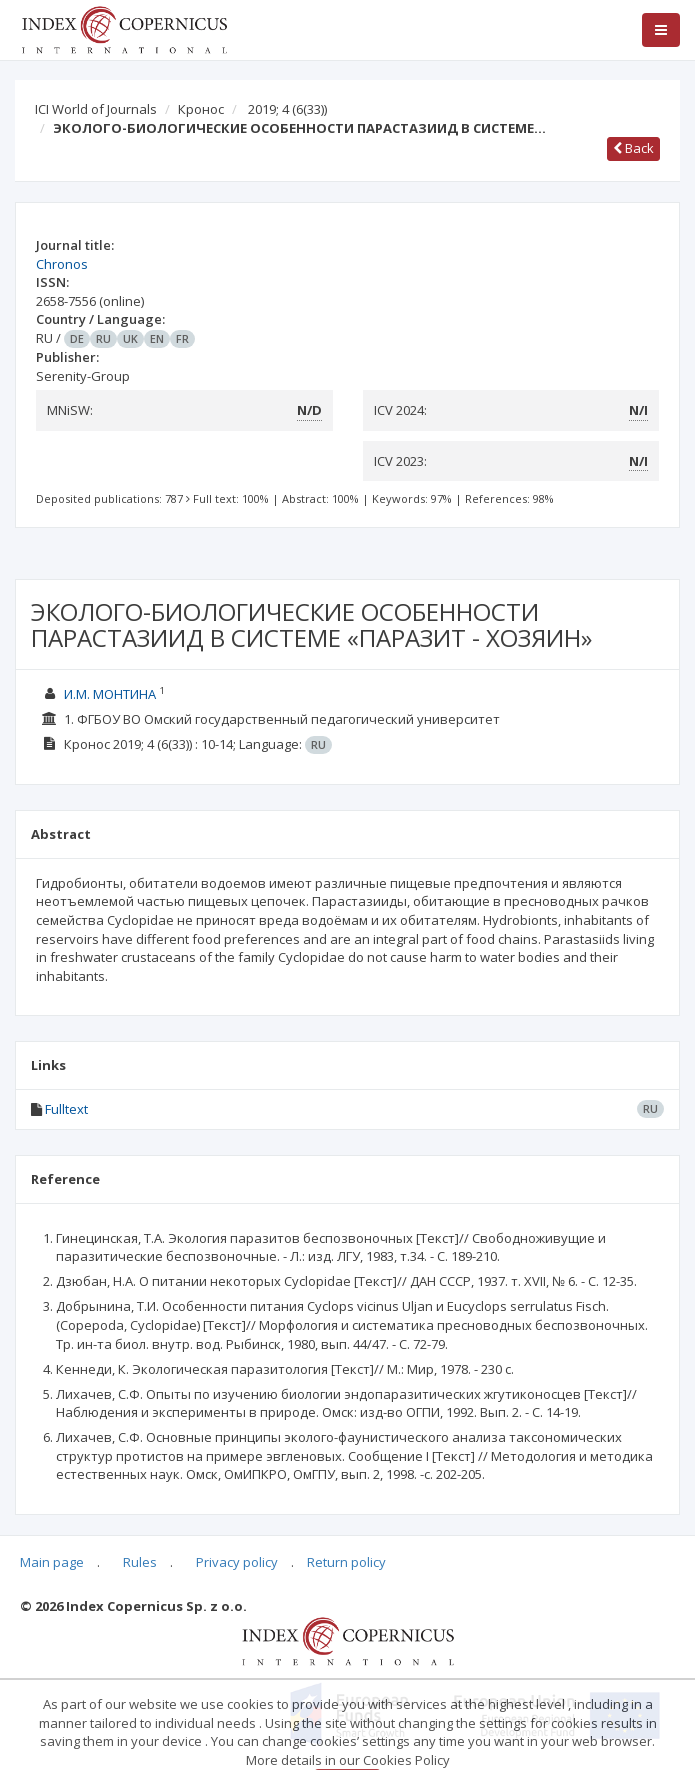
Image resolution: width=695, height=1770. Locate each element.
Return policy (346, 1562)
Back (633, 148)
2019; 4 (287, 109)
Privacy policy (237, 1562)
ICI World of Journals (96, 109)
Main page (52, 1562)
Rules (140, 1562)
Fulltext (66, 1109)
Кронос (201, 109)
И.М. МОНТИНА (110, 694)
